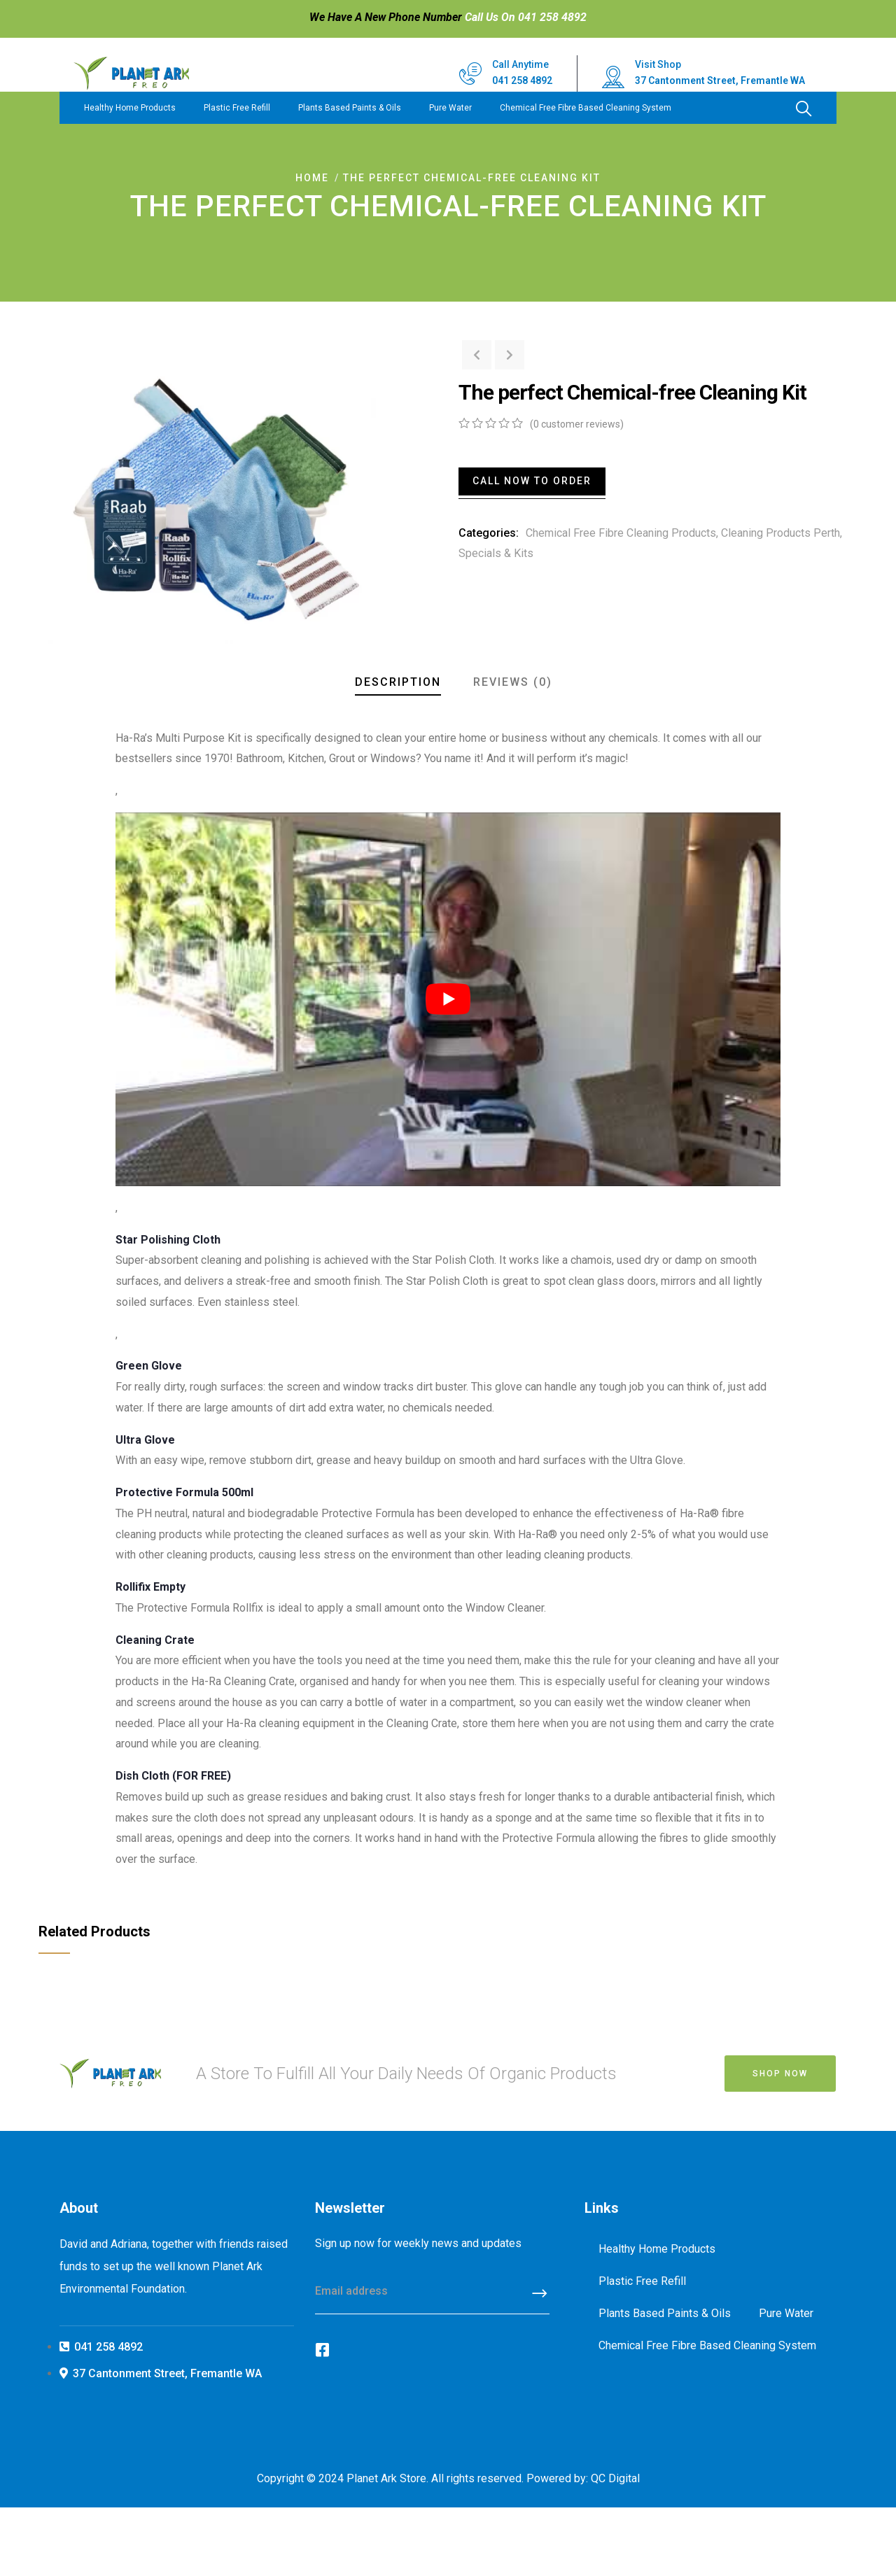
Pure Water (450, 108)
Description (398, 682)
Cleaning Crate (155, 1640)
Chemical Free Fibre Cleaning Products (621, 533)
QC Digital (615, 2478)
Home (312, 177)
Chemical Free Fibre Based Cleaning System (585, 108)
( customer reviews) (577, 424)
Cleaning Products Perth (780, 533)
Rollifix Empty (150, 1586)
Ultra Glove (146, 1440)
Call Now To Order (532, 480)
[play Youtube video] (447, 999)
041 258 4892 (522, 80)
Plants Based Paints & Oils (349, 108)
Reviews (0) (512, 682)
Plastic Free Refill (237, 108)
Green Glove (148, 1365)
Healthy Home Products (130, 108)
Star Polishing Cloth (167, 1239)
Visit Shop (658, 64)
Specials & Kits (495, 553)
